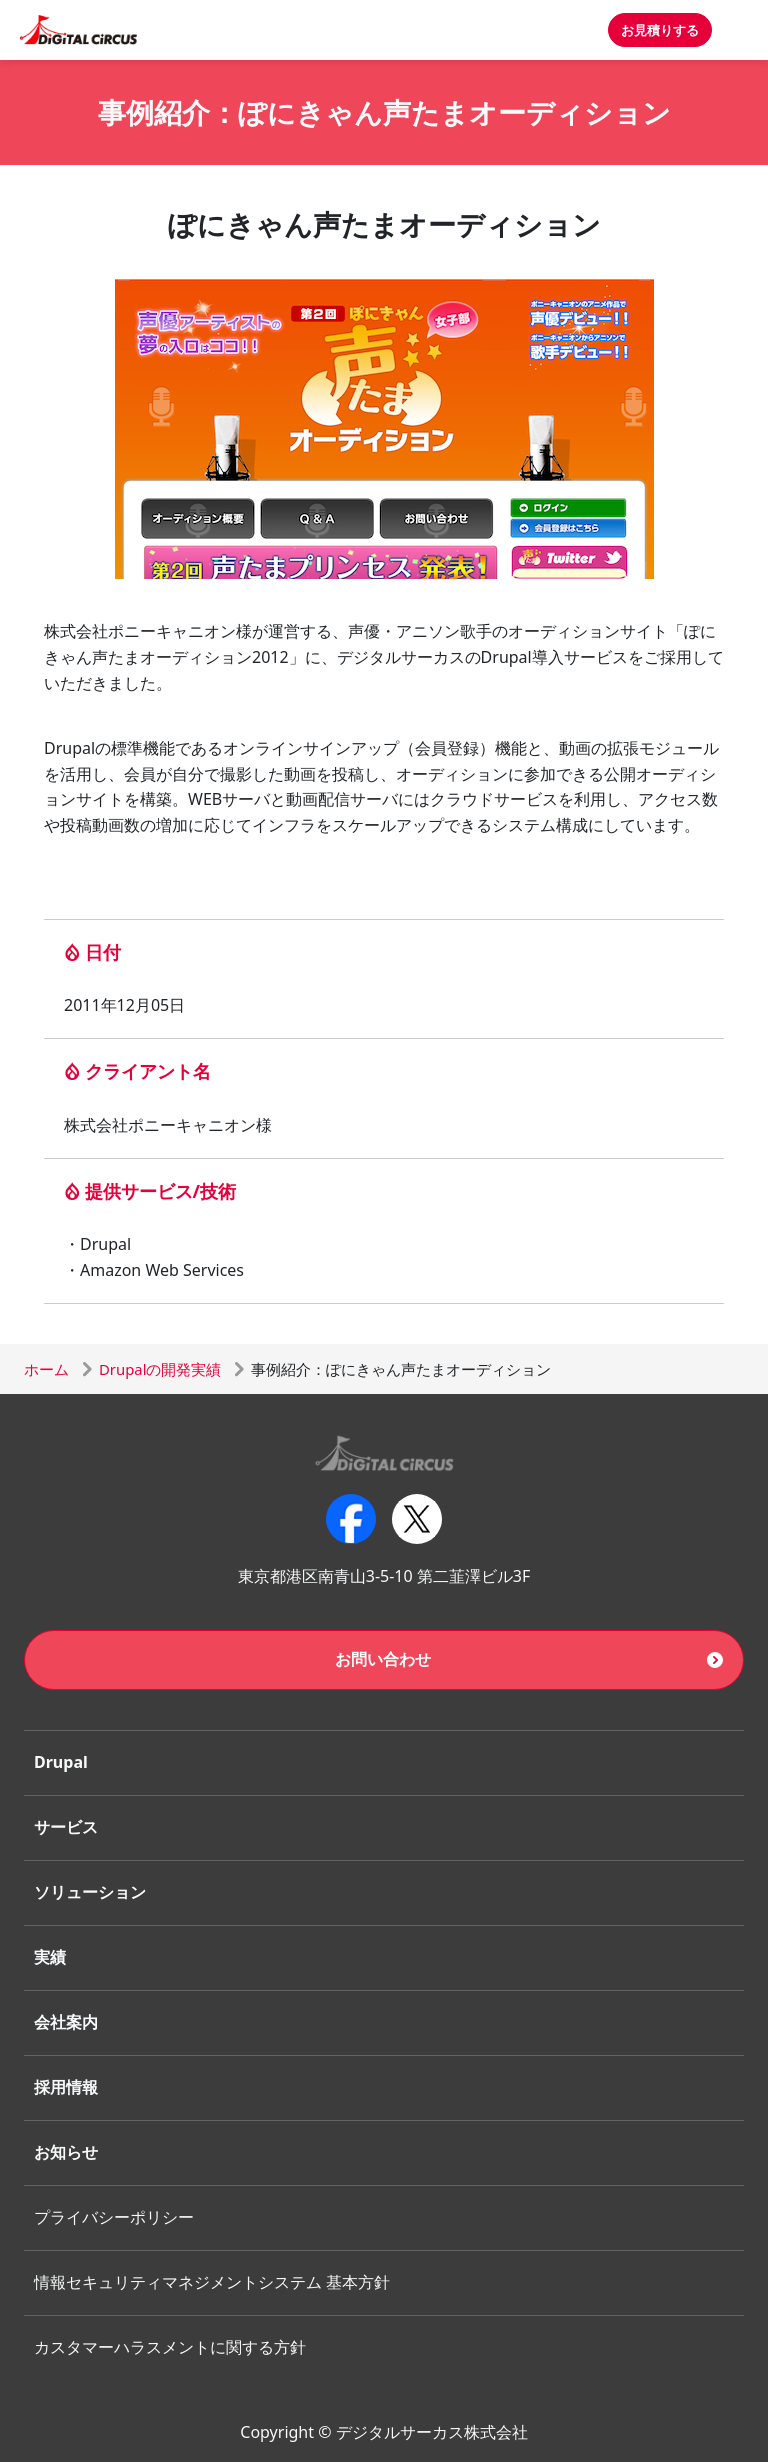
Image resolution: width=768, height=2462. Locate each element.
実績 (50, 1957)
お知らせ (66, 2152)
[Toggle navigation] (740, 30)
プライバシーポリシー (114, 2217)
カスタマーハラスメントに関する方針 (170, 2347)
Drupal (61, 1762)
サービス (66, 1827)
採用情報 (66, 2087)
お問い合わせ (383, 1659)
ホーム (46, 1369)
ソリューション (90, 1892)
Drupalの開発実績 (160, 1369)
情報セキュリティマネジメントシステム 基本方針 (212, 2282)
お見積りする (660, 30)
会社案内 (66, 2022)
